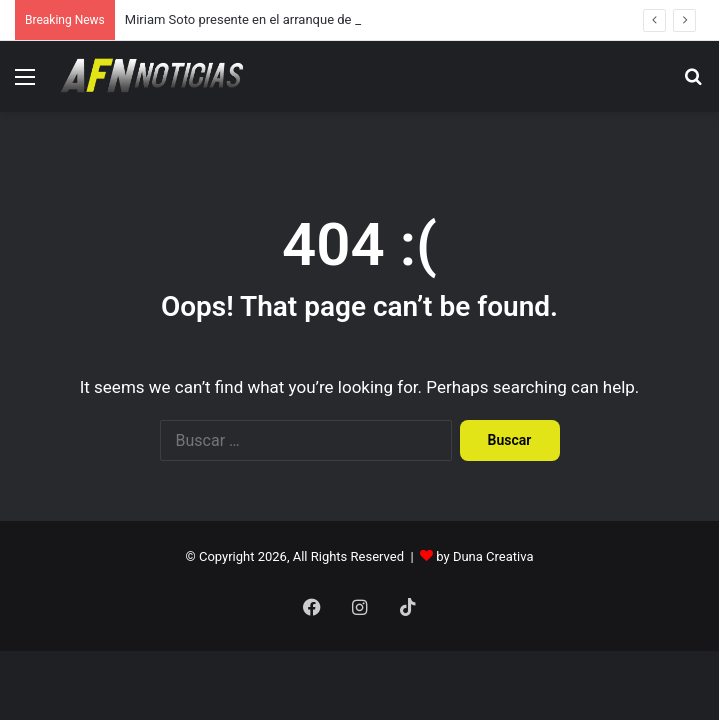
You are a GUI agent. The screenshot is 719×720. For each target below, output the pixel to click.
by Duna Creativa (484, 556)
